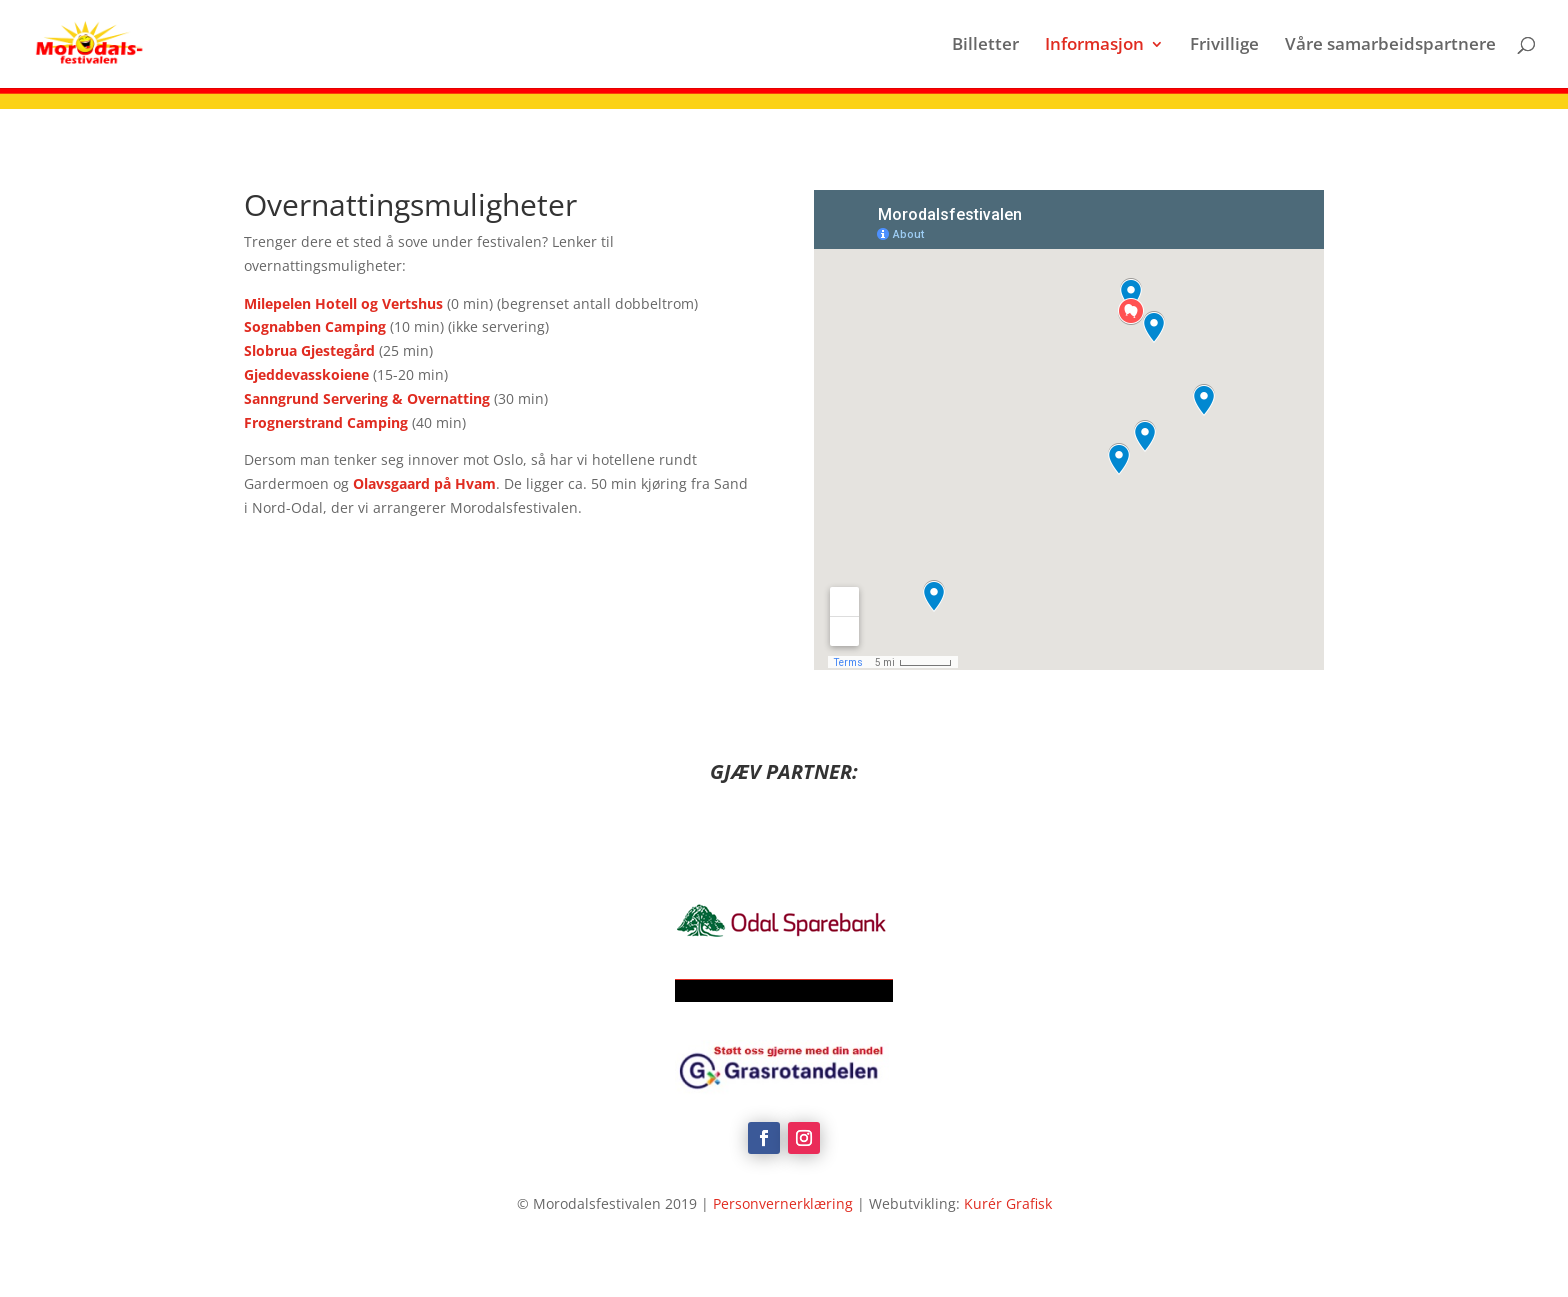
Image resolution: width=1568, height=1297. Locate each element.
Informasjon (1094, 46)
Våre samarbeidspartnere (1390, 46)
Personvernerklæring (783, 1203)
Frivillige (1224, 46)
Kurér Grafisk (1008, 1203)
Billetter (985, 46)
